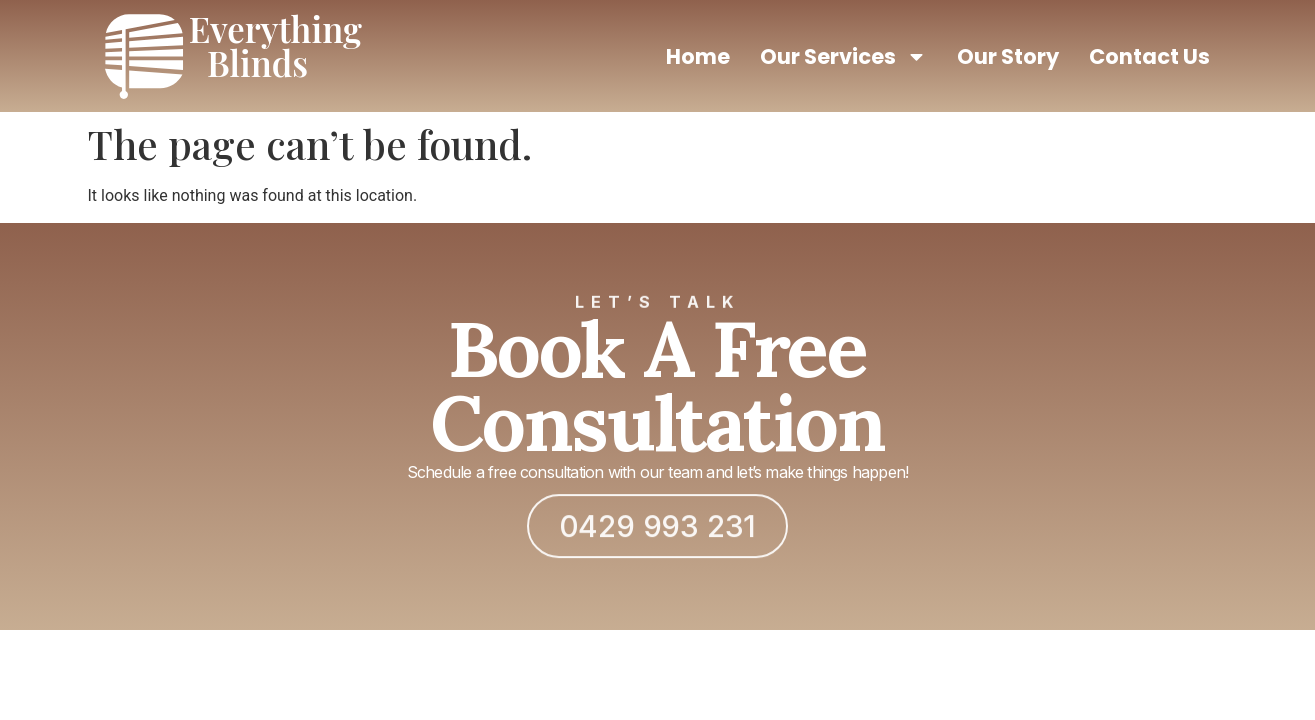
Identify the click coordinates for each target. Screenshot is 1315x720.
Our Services (843, 56)
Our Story (1008, 56)
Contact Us (1149, 56)
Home (698, 56)
